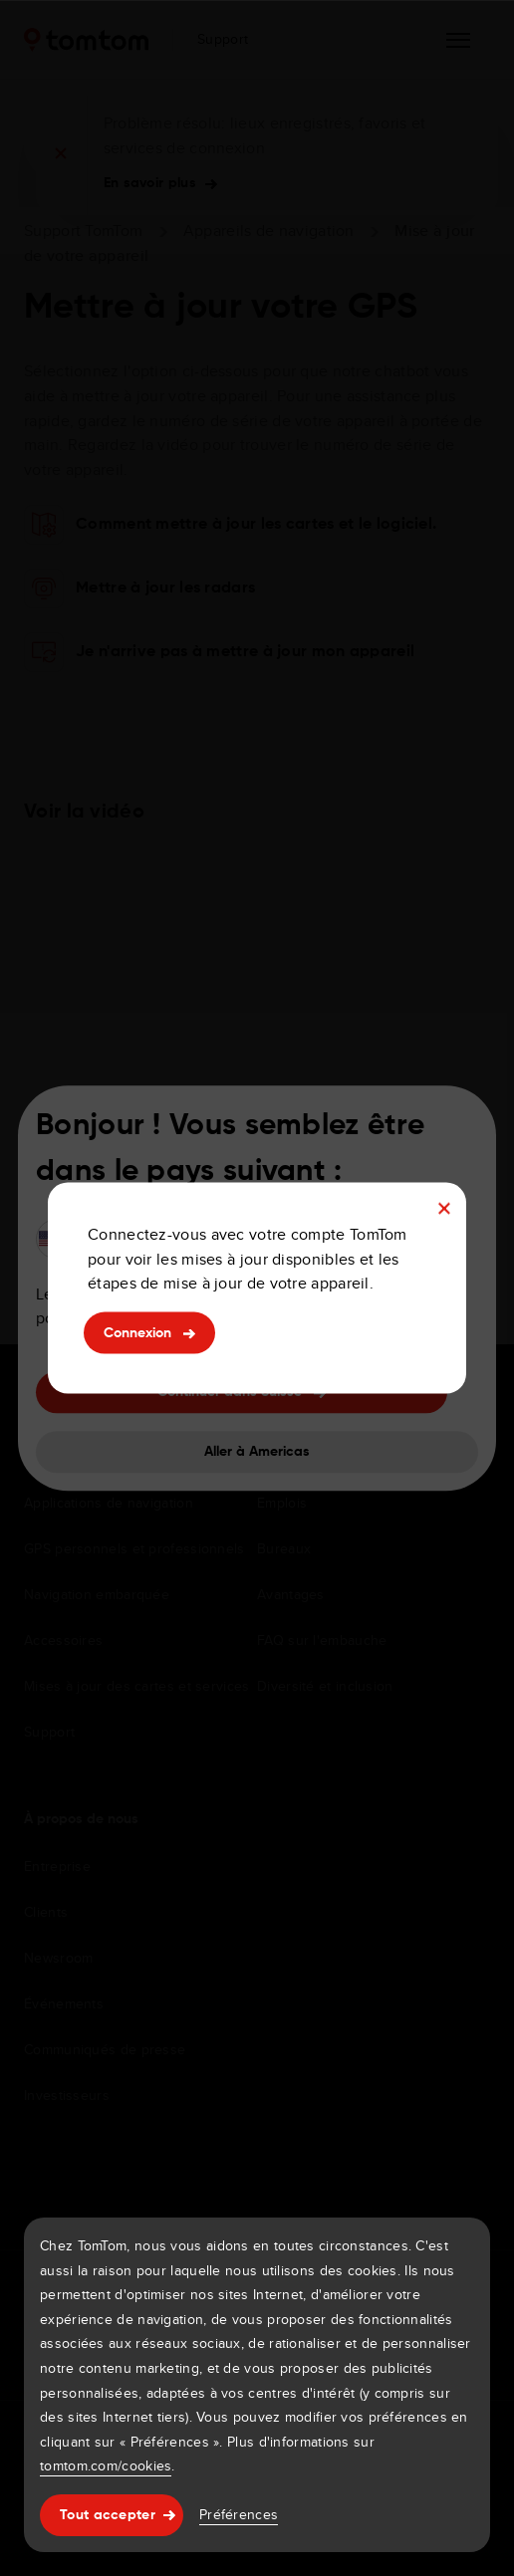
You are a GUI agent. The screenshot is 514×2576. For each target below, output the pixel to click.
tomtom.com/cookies (105, 2465)
